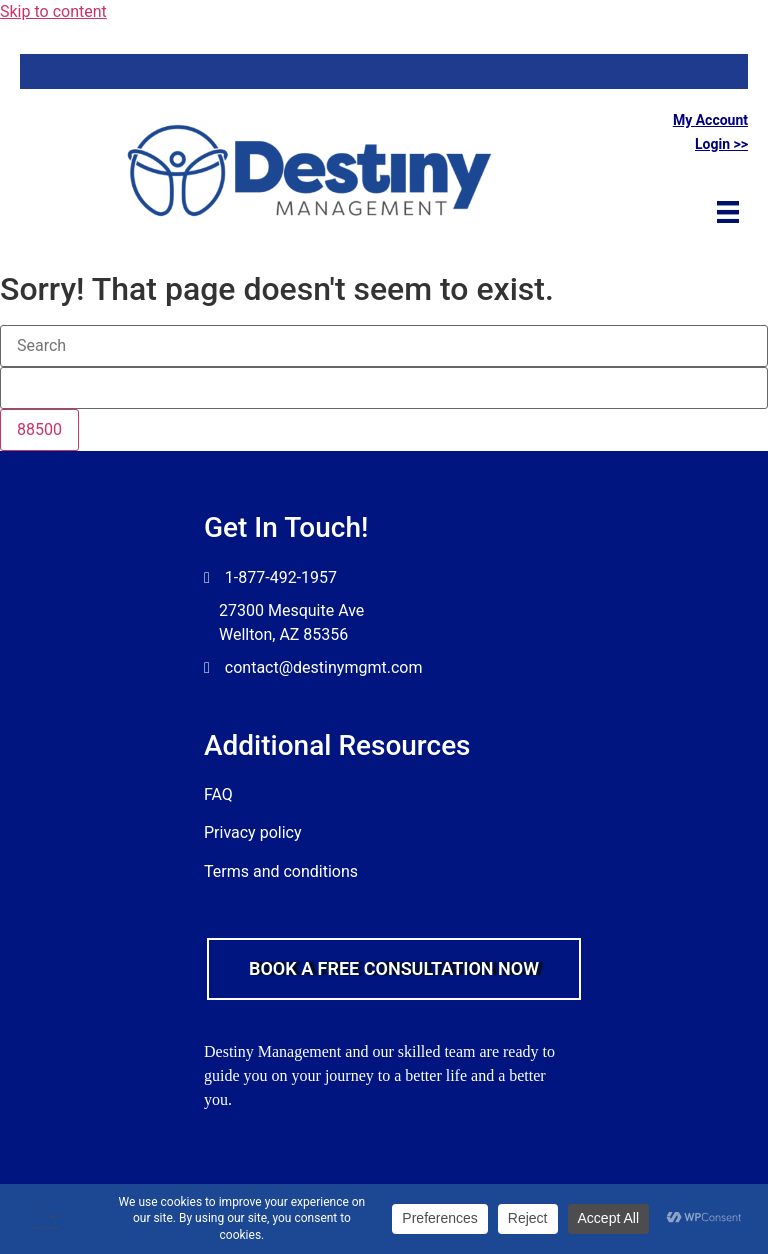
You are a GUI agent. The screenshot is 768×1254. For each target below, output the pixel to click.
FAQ (218, 794)
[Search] (384, 346)
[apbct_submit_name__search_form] (39, 430)
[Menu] (728, 211)
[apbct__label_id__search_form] (384, 388)
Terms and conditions (281, 871)
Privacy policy (253, 832)
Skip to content (53, 11)
